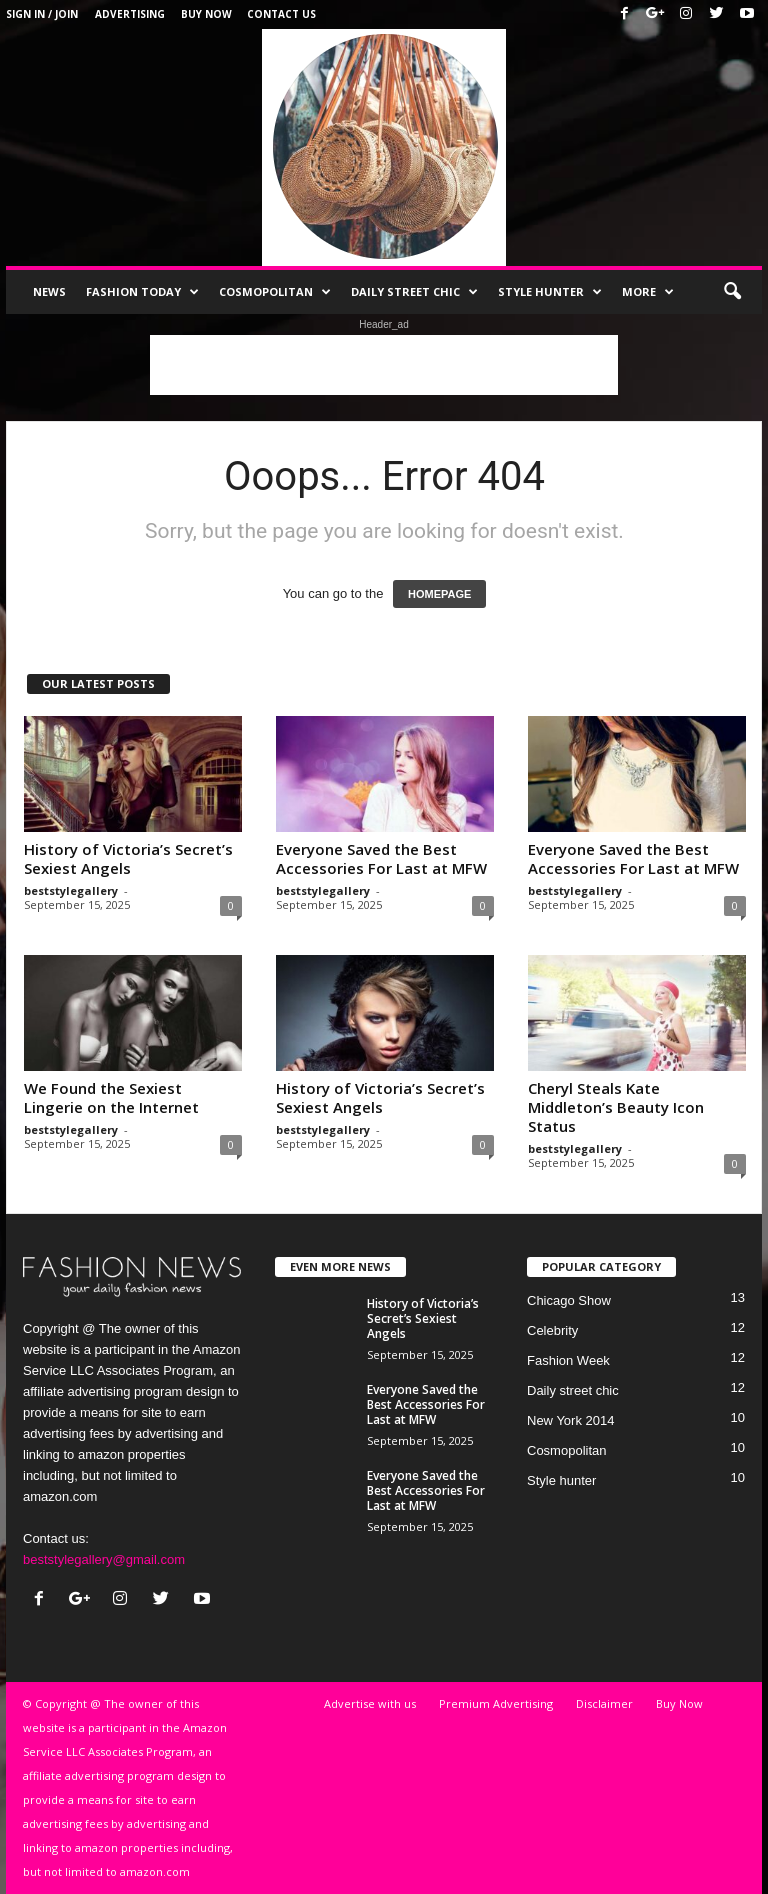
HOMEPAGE (439, 594)
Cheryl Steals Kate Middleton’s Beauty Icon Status (616, 1107)
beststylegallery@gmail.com (104, 1559)
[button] (732, 292)
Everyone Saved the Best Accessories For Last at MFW (381, 858)
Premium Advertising (496, 1703)
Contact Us (281, 14)
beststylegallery (71, 890)
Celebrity (552, 1330)
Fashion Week (568, 1360)
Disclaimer (604, 1703)
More (648, 292)
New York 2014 (570, 1420)
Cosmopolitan (275, 292)
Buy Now (206, 14)
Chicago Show (569, 1300)
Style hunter (550, 292)
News (49, 291)
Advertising (130, 14)
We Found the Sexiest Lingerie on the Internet (111, 1097)
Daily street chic (414, 292)
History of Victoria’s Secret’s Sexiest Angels (128, 858)
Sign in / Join (42, 14)
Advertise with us (370, 1703)
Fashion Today (142, 292)
